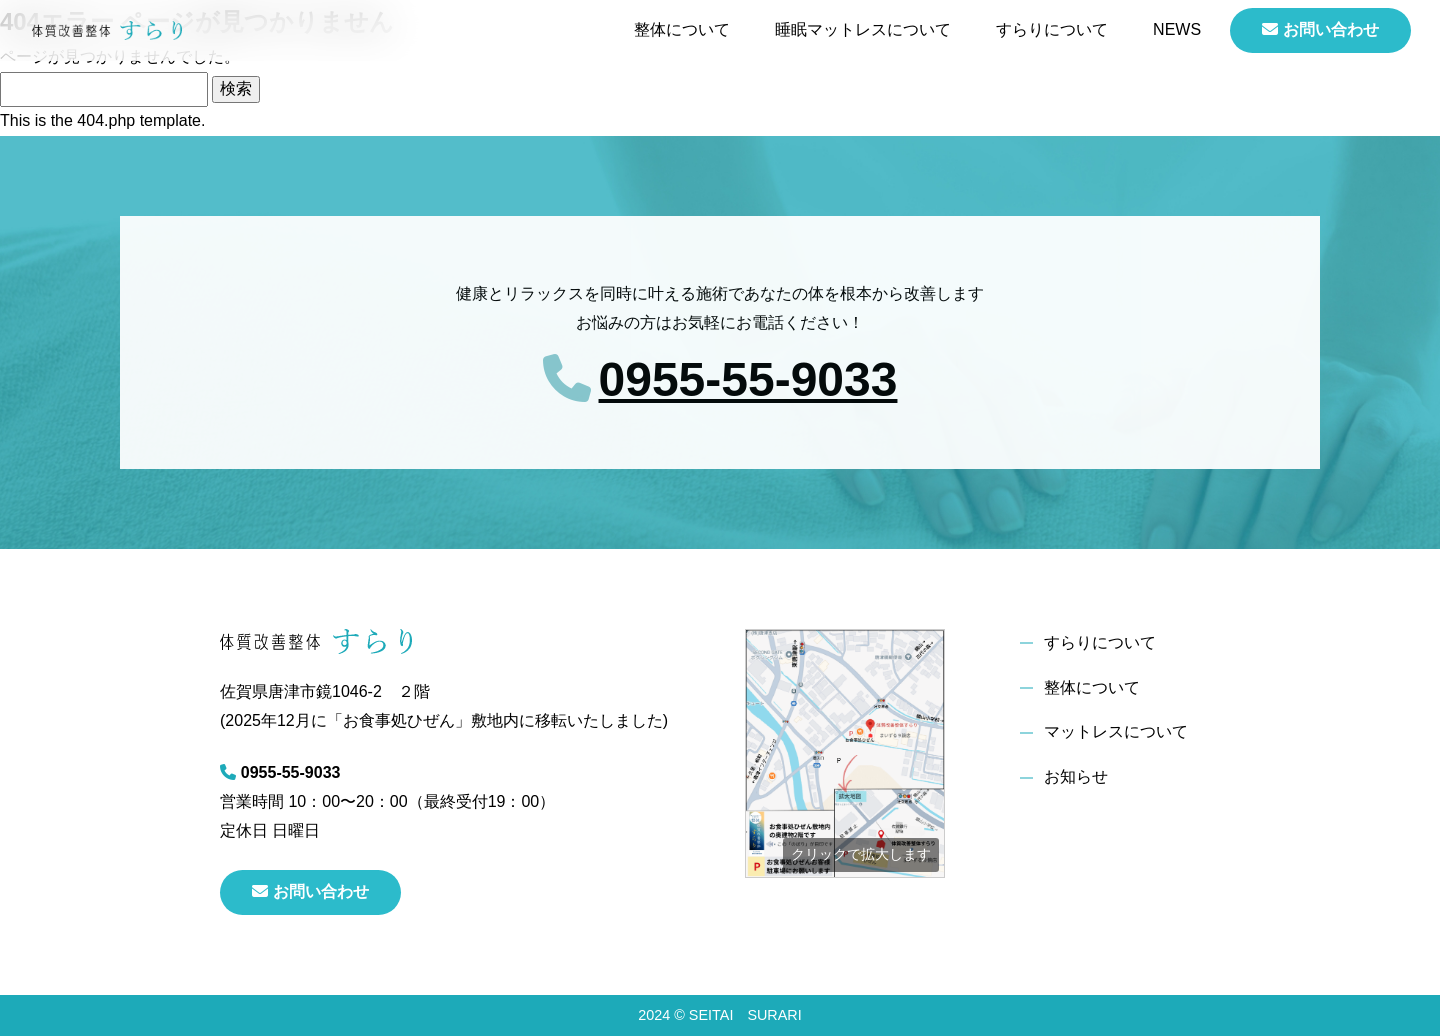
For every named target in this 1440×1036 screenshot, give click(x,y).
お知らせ (1076, 776)
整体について (682, 29)
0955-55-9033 (748, 379)
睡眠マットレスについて (863, 29)
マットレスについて (1116, 731)
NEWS (1177, 29)
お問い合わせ (1320, 29)
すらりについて (1052, 29)
